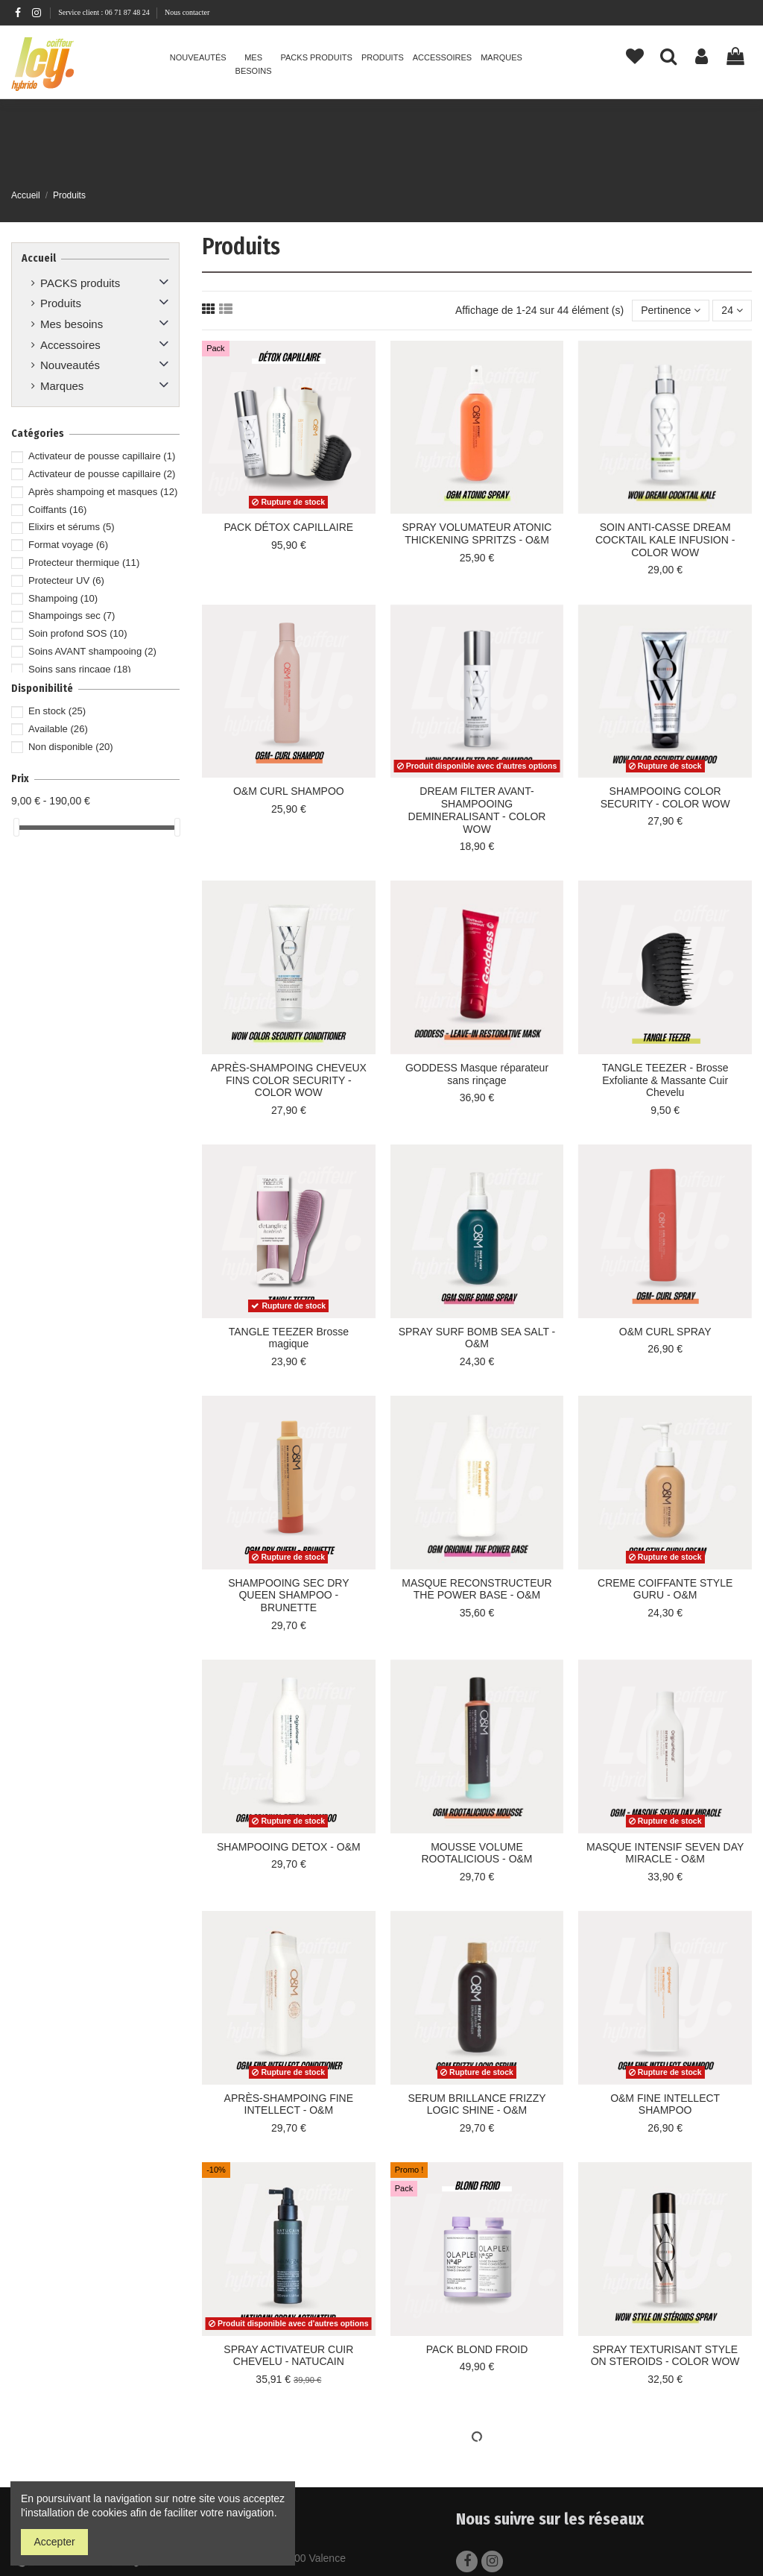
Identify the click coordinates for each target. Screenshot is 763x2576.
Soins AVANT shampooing (92, 651)
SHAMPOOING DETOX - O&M (289, 1847)
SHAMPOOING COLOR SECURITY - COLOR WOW (665, 797)
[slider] (16, 827)
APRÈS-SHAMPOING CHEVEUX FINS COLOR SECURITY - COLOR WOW (289, 1080)
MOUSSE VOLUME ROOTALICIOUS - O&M (476, 1853)
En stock (57, 711)
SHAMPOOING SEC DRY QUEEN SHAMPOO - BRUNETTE (288, 1595)
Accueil (39, 258)
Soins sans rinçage (79, 669)
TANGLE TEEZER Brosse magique (289, 1338)
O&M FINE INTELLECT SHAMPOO (665, 2104)
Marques (61, 386)
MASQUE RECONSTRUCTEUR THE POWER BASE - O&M (476, 1589)
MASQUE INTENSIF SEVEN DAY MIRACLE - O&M (665, 1853)
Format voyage (68, 544)
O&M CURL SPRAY (665, 1332)
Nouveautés (70, 365)
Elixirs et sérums (71, 526)
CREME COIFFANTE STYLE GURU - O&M (665, 1589)
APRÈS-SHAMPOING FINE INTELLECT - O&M (288, 2104)
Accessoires (70, 344)
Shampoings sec (71, 615)
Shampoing (63, 598)
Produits (60, 303)
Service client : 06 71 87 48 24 (104, 12)
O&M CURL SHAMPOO (288, 791)
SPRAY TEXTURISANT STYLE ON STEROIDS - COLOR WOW (665, 2355)
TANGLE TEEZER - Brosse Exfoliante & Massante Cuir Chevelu (665, 1080)
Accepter (54, 2542)
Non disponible (70, 746)
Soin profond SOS (77, 633)
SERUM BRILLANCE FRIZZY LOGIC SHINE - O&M (476, 2104)
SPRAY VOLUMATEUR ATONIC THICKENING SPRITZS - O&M (476, 533)
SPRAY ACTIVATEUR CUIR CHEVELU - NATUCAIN (288, 2355)
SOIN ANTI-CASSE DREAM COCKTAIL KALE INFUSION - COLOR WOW (665, 539)
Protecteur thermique (83, 562)
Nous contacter (187, 12)
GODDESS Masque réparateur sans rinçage (476, 1074)
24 (731, 310)
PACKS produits (80, 283)
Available (58, 728)
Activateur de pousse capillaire (101, 456)
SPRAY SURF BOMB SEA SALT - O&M (477, 1338)
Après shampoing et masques (102, 491)
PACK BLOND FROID (477, 2349)
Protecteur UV (66, 580)
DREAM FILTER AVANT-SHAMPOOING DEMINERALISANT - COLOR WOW (477, 809)
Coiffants (57, 509)
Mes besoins (71, 324)
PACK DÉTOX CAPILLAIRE (288, 527)
